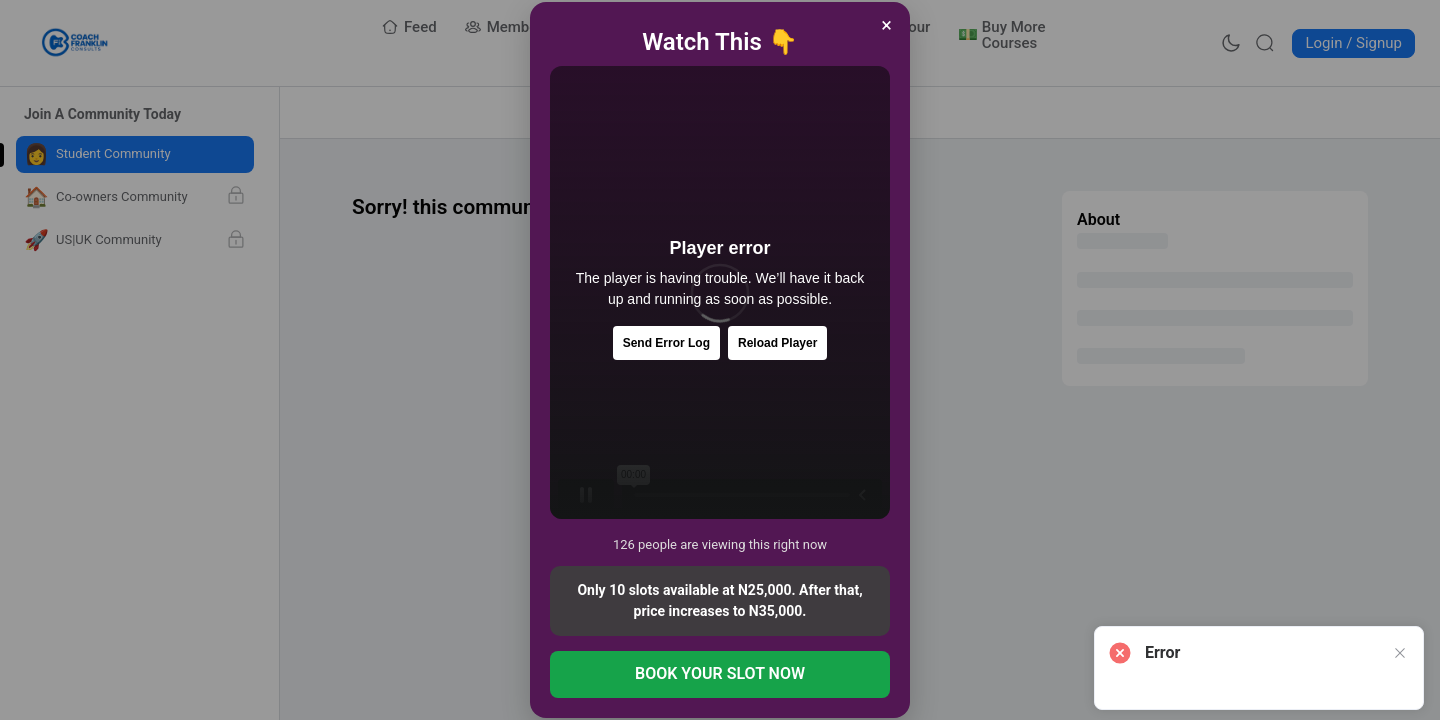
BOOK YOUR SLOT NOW (720, 673)
